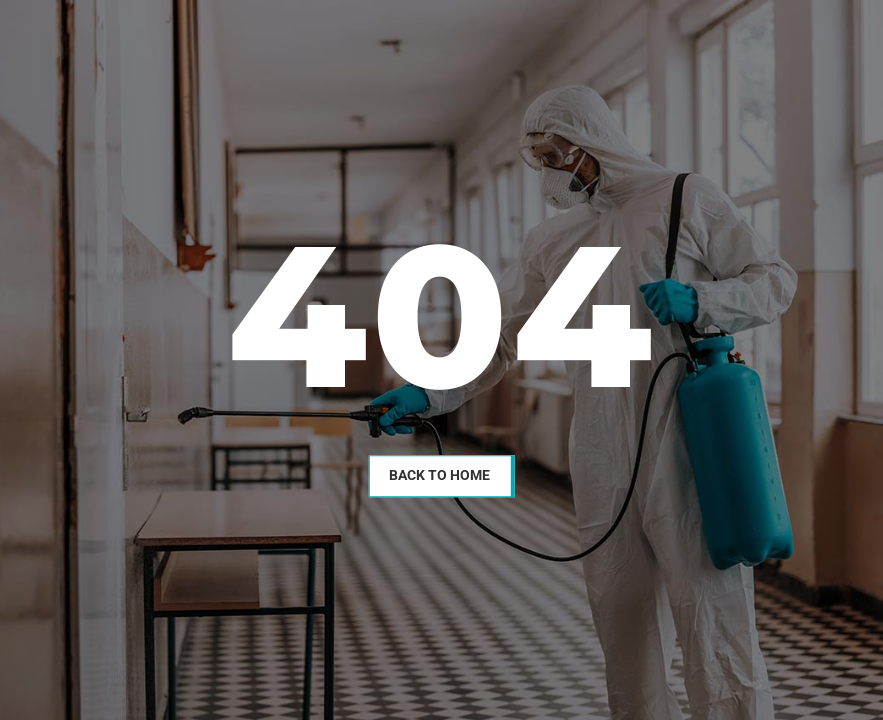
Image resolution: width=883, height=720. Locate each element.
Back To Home (439, 475)
